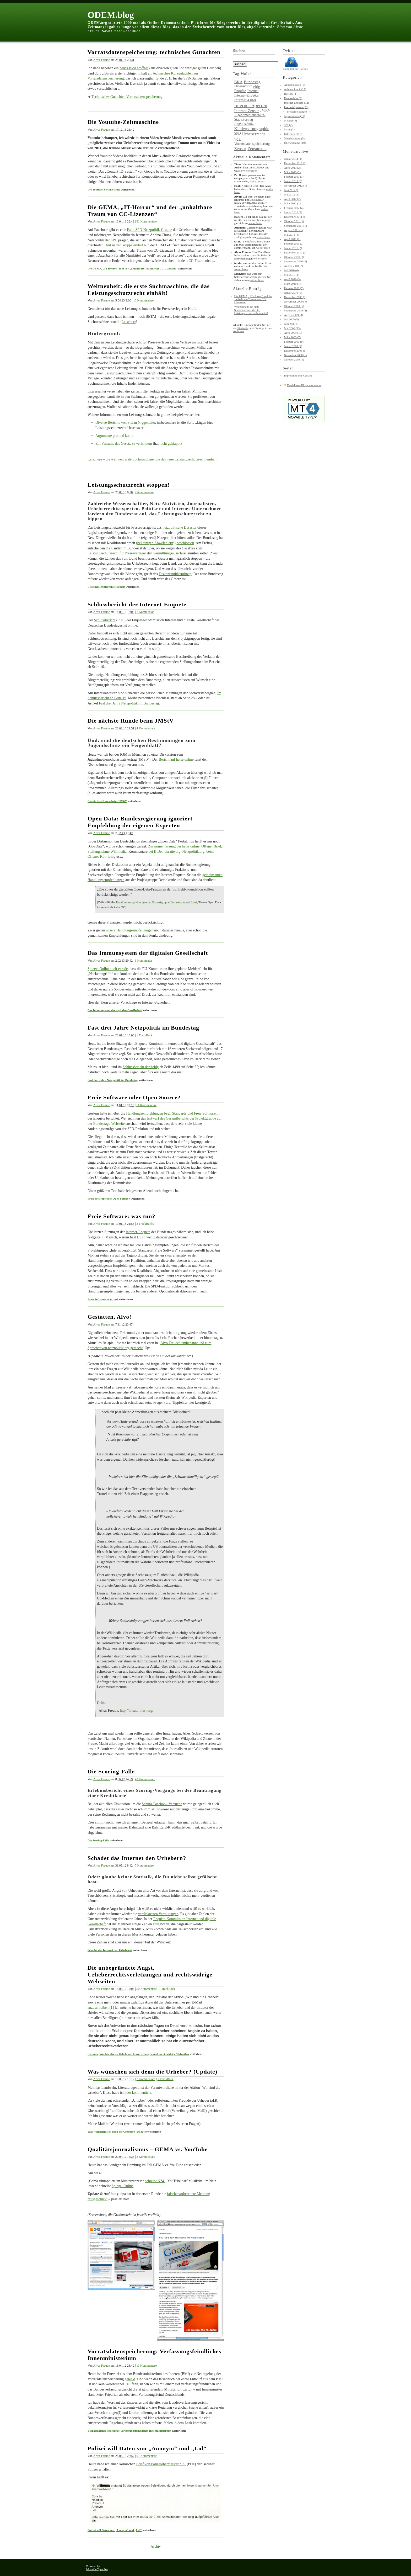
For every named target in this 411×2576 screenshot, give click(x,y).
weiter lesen (250, 170)
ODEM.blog (111, 15)
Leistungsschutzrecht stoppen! (129, 484)
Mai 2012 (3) (291, 194)
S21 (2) (288, 124)
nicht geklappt (170, 444)
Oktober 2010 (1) (294, 256)
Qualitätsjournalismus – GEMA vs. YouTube (148, 2149)
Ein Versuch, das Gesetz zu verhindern (123, 444)
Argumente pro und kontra (114, 436)
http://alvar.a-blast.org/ (136, 1711)
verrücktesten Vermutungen (158, 1914)
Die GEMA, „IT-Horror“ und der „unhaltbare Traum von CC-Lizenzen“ (150, 210)
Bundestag (252, 82)
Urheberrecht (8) (293, 133)
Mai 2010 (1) (291, 274)
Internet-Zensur (246, 111)
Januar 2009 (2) (293, 346)
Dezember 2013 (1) (295, 163)
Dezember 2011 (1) (295, 216)
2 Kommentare (144, 492)
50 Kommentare (147, 1989)
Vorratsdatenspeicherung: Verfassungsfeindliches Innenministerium (129, 2430)
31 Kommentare (147, 221)
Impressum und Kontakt (298, 375)
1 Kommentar (145, 612)
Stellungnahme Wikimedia (107, 852)
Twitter (289, 51)
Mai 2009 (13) (292, 328)
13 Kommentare (143, 300)
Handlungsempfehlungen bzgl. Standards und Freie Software (170, 1113)
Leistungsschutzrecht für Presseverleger (117, 553)
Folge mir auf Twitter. (295, 67)
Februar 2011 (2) (293, 243)
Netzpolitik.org (193, 852)
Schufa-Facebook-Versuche (162, 1804)
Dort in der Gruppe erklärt (124, 245)
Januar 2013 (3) (293, 181)
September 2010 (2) (295, 261)
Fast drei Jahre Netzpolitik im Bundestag (129, 703)
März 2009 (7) (292, 337)
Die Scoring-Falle (111, 1771)
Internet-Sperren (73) (296, 107)
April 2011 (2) (292, 239)
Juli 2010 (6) (291, 270)
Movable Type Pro (97, 2569)
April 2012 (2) (292, 198)
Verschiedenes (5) (294, 138)
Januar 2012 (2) (293, 212)
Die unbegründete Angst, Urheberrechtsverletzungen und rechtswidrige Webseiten (150, 1974)
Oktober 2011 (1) (294, 221)
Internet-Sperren (250, 105)
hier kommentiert (138, 2093)
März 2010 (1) (292, 283)
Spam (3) (289, 129)
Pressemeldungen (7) (299, 111)
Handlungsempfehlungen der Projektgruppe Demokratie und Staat (156, 902)
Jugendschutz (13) (294, 116)
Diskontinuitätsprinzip (175, 574)
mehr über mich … (129, 31)
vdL (237, 139)
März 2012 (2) (292, 203)
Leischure (129, 322)
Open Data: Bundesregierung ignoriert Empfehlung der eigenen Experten (140, 822)
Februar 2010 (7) (294, 288)
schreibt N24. (155, 2181)
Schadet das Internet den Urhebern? (137, 1858)
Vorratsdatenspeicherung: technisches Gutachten (154, 52)
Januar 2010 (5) (293, 292)
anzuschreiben (98, 2008)
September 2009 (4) (295, 310)
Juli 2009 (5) (291, 319)
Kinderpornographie (251, 128)
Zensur (240, 148)
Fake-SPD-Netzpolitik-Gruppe (149, 230)
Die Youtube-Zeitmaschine (123, 122)
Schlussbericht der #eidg (141, 1067)
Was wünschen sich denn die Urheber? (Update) (152, 2071)
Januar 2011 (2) (293, 248)
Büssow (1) (290, 93)
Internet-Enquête (138, 1232)
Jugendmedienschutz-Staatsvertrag (249, 117)
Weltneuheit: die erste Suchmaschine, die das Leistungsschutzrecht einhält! (149, 289)
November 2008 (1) (295, 355)
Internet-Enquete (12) (296, 102)
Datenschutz (243, 86)
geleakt (130, 2379)
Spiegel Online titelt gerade (108, 969)
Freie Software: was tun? (121, 1216)
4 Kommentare (146, 728)
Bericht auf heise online (176, 759)
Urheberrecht (253, 133)
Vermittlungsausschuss (170, 553)
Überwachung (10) (295, 142)
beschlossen (185, 543)
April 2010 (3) (292, 279)
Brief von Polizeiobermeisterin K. (161, 2464)
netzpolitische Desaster (179, 527)
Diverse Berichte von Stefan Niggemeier (125, 423)
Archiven (238, 331)
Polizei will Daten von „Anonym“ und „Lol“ (147, 2448)
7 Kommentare (144, 1865)
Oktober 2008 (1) (294, 359)
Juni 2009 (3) (291, 323)
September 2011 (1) (295, 225)
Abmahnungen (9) (294, 84)
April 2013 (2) (292, 167)
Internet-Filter (245, 100)
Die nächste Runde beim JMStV (131, 720)
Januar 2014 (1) (293, 158)
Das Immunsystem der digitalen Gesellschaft (148, 953)
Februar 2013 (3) (294, 176)
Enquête (240, 91)
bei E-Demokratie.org (164, 852)
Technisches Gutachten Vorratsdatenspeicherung (127, 97)
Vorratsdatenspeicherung (252, 144)
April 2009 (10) (293, 332)
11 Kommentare (146, 1105)
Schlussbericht (105, 620)
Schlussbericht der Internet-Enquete (137, 604)
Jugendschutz (243, 124)
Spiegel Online (123, 2186)
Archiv (156, 2546)
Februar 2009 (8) (294, 341)
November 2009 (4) (295, 301)
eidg (256, 86)
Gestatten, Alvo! (110, 1316)
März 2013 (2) (292, 172)
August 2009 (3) (293, 314)
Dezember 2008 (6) (295, 350)
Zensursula (256, 148)
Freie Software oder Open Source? (134, 1097)
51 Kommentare (147, 2456)
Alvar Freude (101, 60)
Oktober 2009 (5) (294, 306)
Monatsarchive (295, 151)
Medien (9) (290, 120)
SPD (237, 133)
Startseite (242, 328)
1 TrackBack (145, 1035)
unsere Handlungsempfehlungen (129, 930)
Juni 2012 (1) (291, 190)
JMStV (265, 110)
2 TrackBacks (145, 1224)
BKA (238, 82)
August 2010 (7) (293, 265)
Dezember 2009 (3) (295, 297)
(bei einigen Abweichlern (154, 543)
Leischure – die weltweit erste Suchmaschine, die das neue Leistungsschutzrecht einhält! (153, 459)
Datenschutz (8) (293, 98)
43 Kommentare (145, 1779)
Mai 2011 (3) (291, 234)
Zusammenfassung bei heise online (173, 846)
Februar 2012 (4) (294, 207)
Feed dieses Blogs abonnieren (304, 385)
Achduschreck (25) (295, 89)
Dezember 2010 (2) (295, 252)
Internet (252, 91)
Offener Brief (211, 846)
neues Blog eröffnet (134, 68)
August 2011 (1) (293, 230)
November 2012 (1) (295, 185)
